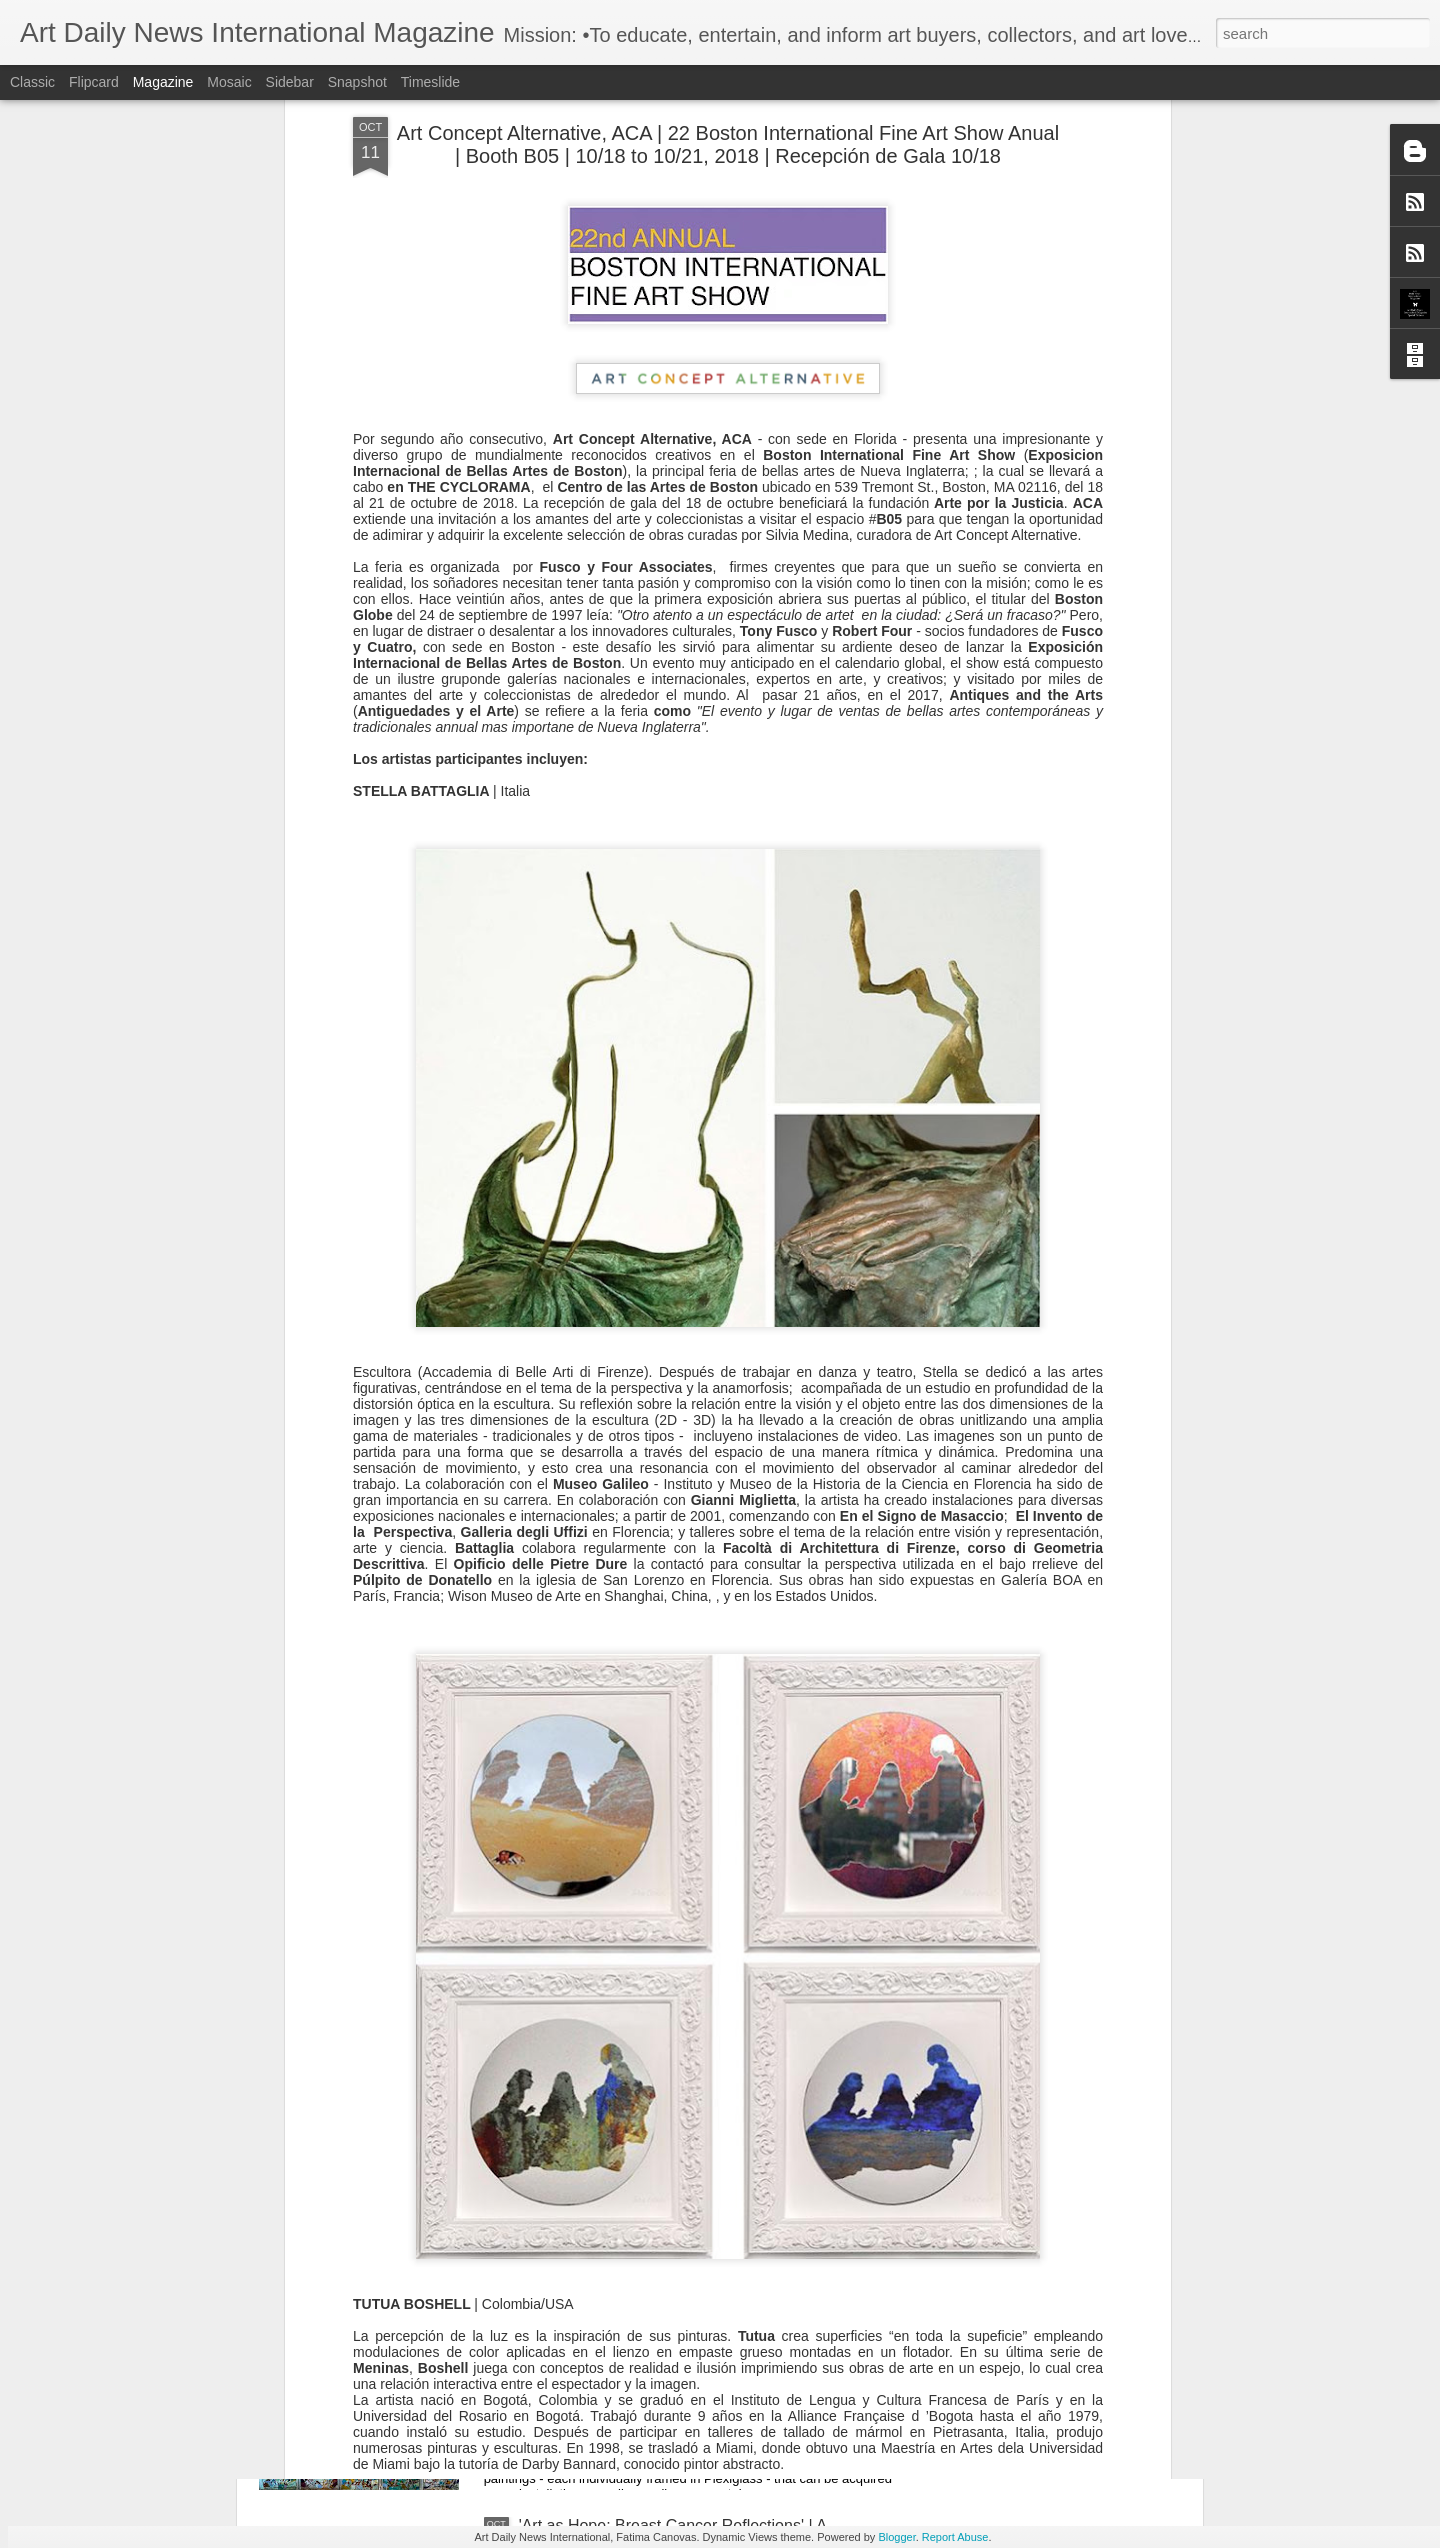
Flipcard (94, 82)
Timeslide (430, 82)
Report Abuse (955, 2537)
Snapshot (357, 82)
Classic (32, 82)
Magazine (163, 82)
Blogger (896, 2537)
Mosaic (229, 82)
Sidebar (290, 82)
